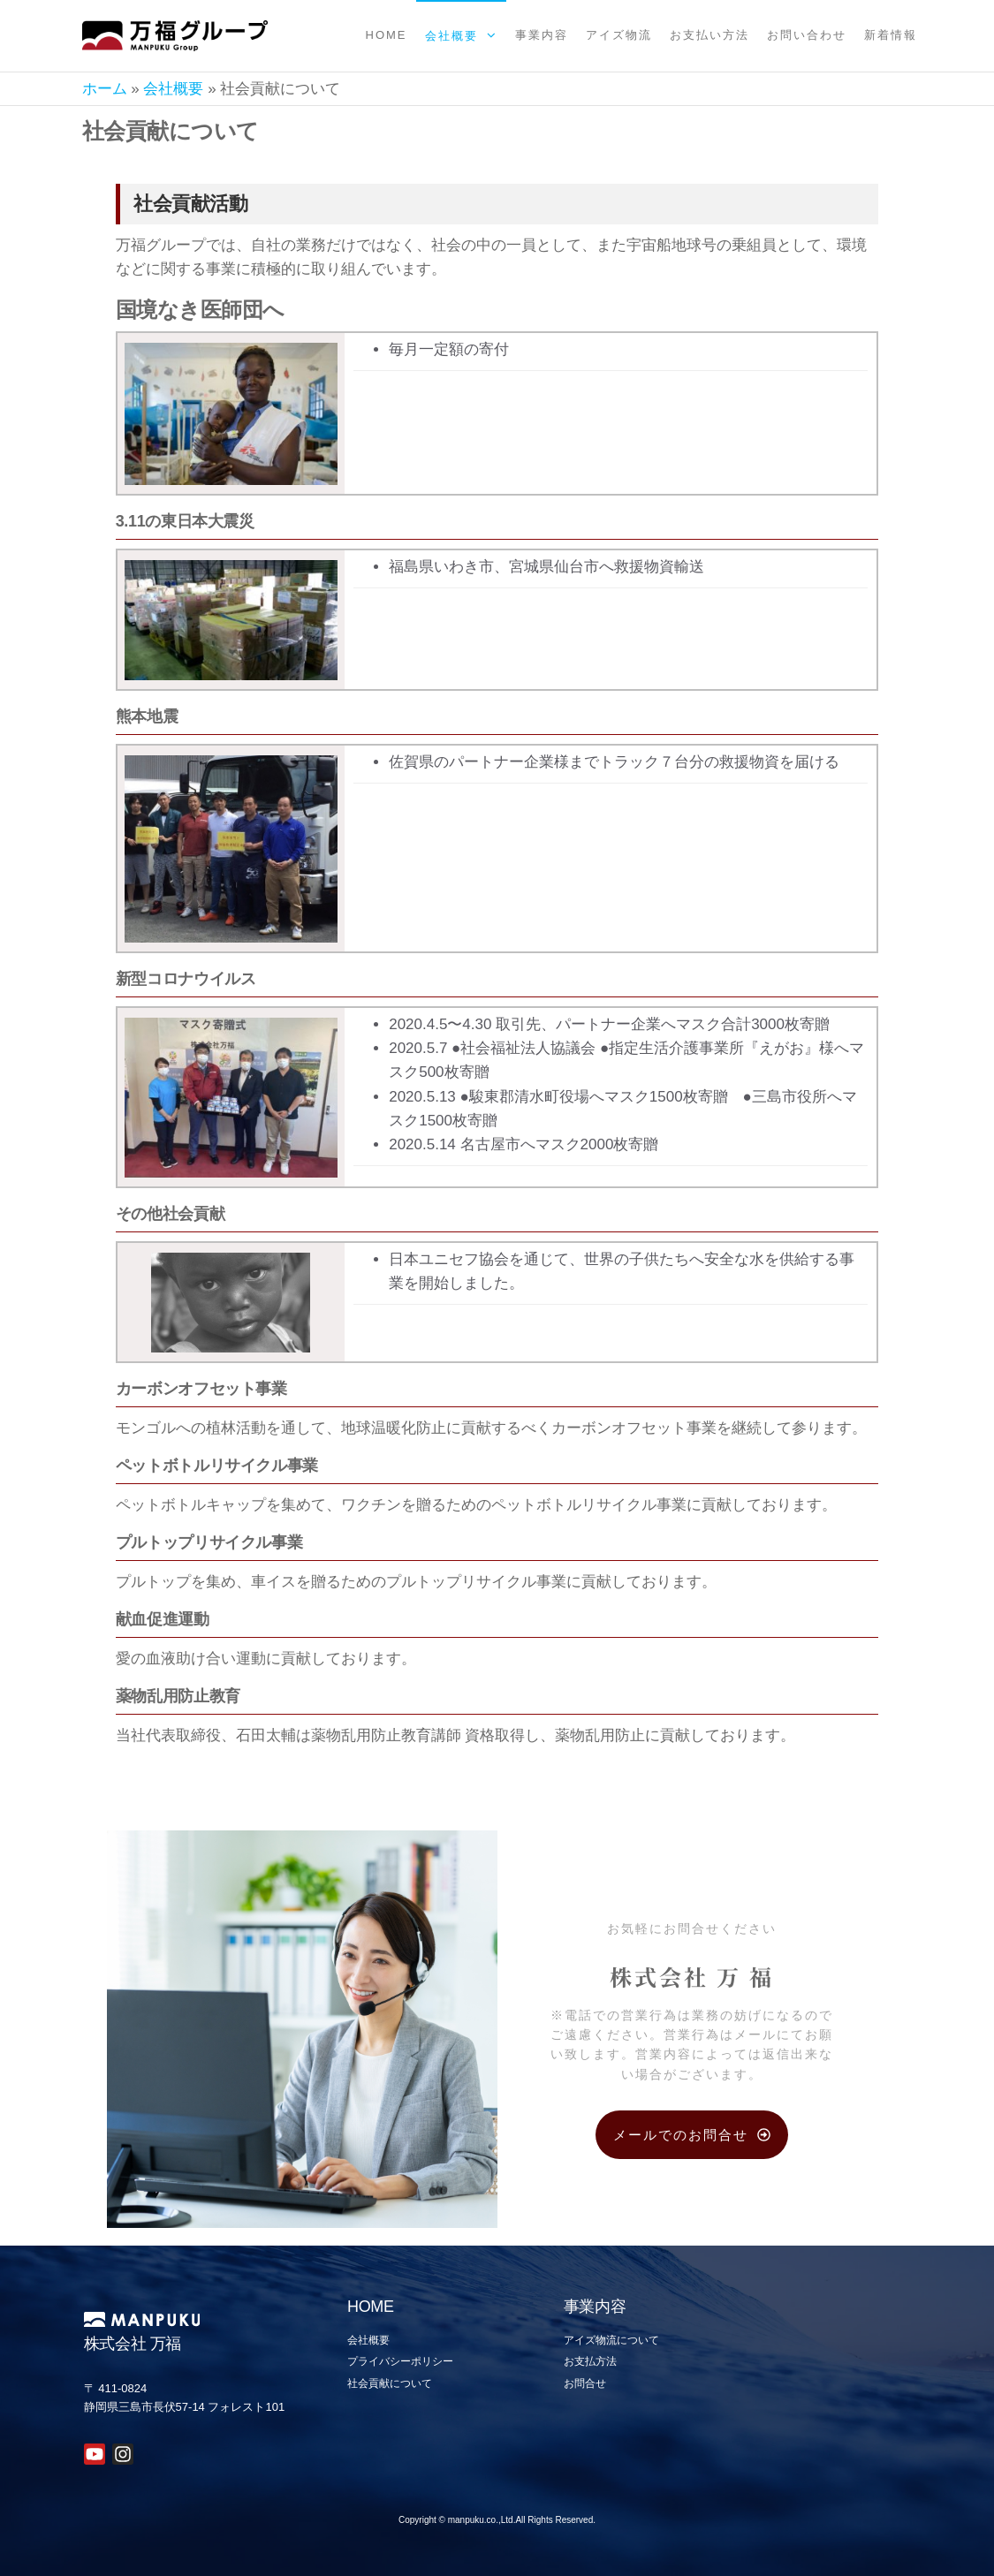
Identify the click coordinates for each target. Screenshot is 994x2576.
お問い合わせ (806, 35)
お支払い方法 (709, 35)
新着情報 (890, 35)
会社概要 (451, 35)
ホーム (104, 88)
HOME (370, 2306)
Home (386, 35)
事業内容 (541, 35)
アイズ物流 (619, 35)
